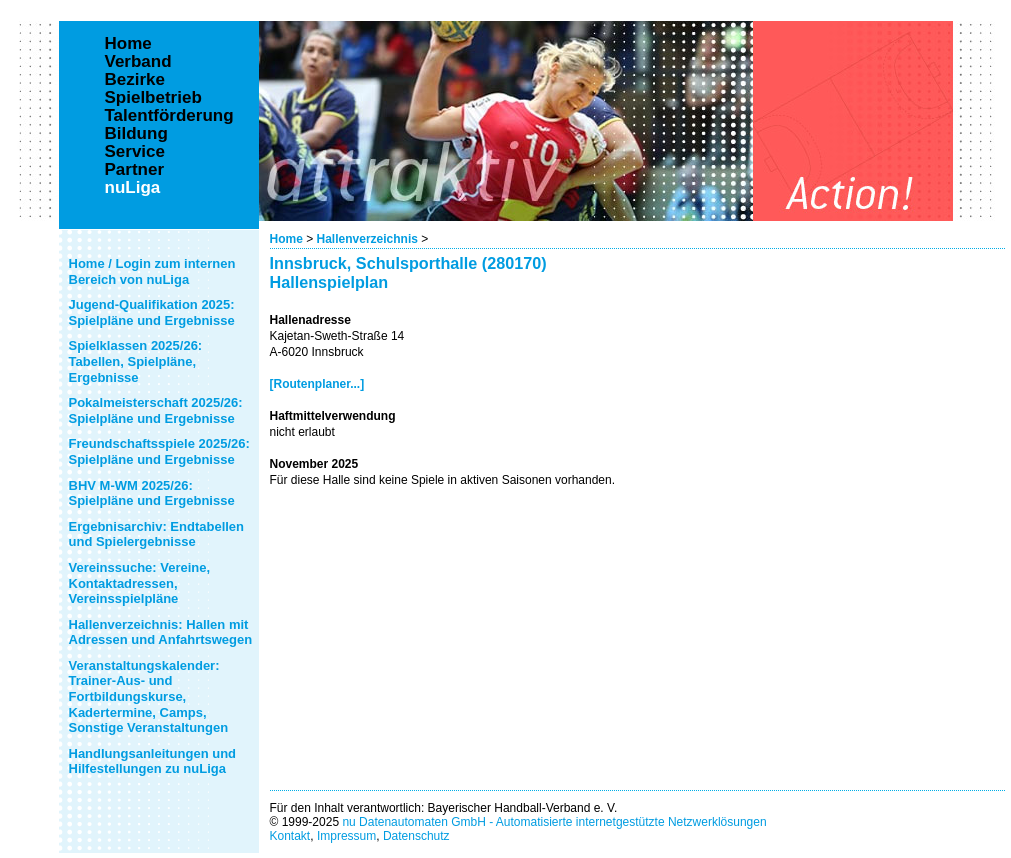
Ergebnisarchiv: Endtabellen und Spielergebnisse (157, 534)
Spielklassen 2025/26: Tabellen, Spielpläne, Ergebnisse (136, 361)
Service (135, 152)
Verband (138, 62)
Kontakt (290, 836)
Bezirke (135, 80)
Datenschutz (416, 836)
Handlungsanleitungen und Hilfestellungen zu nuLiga (153, 761)
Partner (135, 170)
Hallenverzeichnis (367, 239)
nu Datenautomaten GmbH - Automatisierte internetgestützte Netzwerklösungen (554, 822)
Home (286, 239)
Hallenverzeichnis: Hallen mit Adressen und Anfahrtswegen (161, 632)
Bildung (136, 134)
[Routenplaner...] (317, 384)
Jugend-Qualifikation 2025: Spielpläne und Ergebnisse (152, 312)
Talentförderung (169, 116)
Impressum (346, 836)
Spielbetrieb (153, 98)
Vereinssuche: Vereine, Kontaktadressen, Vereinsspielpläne (140, 583)
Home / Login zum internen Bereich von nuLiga (152, 271)
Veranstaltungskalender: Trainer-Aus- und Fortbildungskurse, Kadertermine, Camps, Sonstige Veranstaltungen (149, 696)
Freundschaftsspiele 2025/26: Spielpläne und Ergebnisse (159, 451)
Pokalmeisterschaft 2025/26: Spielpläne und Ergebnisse (156, 410)
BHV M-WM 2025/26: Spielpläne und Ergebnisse (152, 493)
